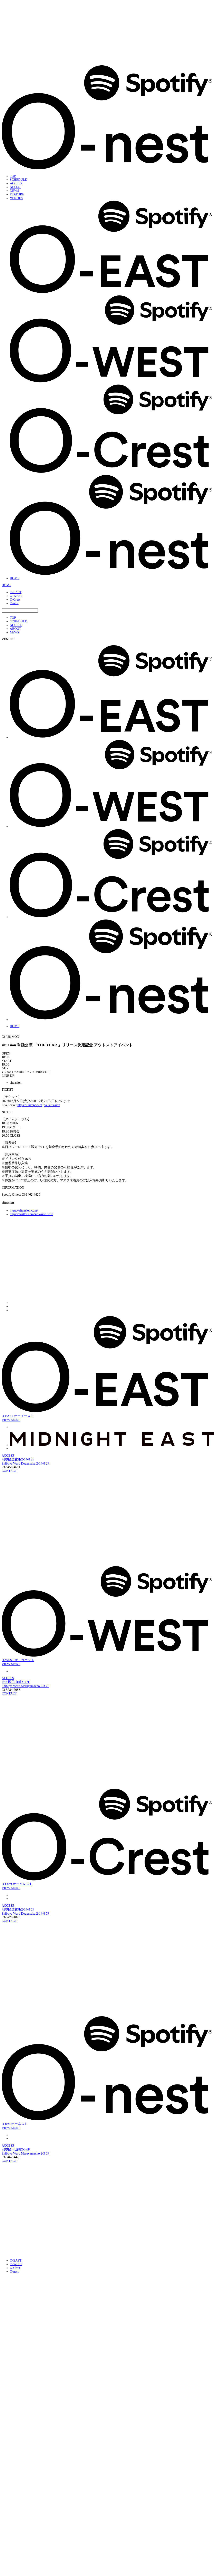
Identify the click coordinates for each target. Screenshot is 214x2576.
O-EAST (15, 592)
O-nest (14, 603)
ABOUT (15, 187)
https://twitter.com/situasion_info (31, 1214)
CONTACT (9, 1470)
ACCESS (16, 183)
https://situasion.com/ (24, 1210)
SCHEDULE (18, 179)
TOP (13, 176)
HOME (14, 578)
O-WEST (16, 595)
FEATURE (17, 194)
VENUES (16, 198)
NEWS (14, 190)
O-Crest (15, 599)
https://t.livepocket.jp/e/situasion (38, 1105)
